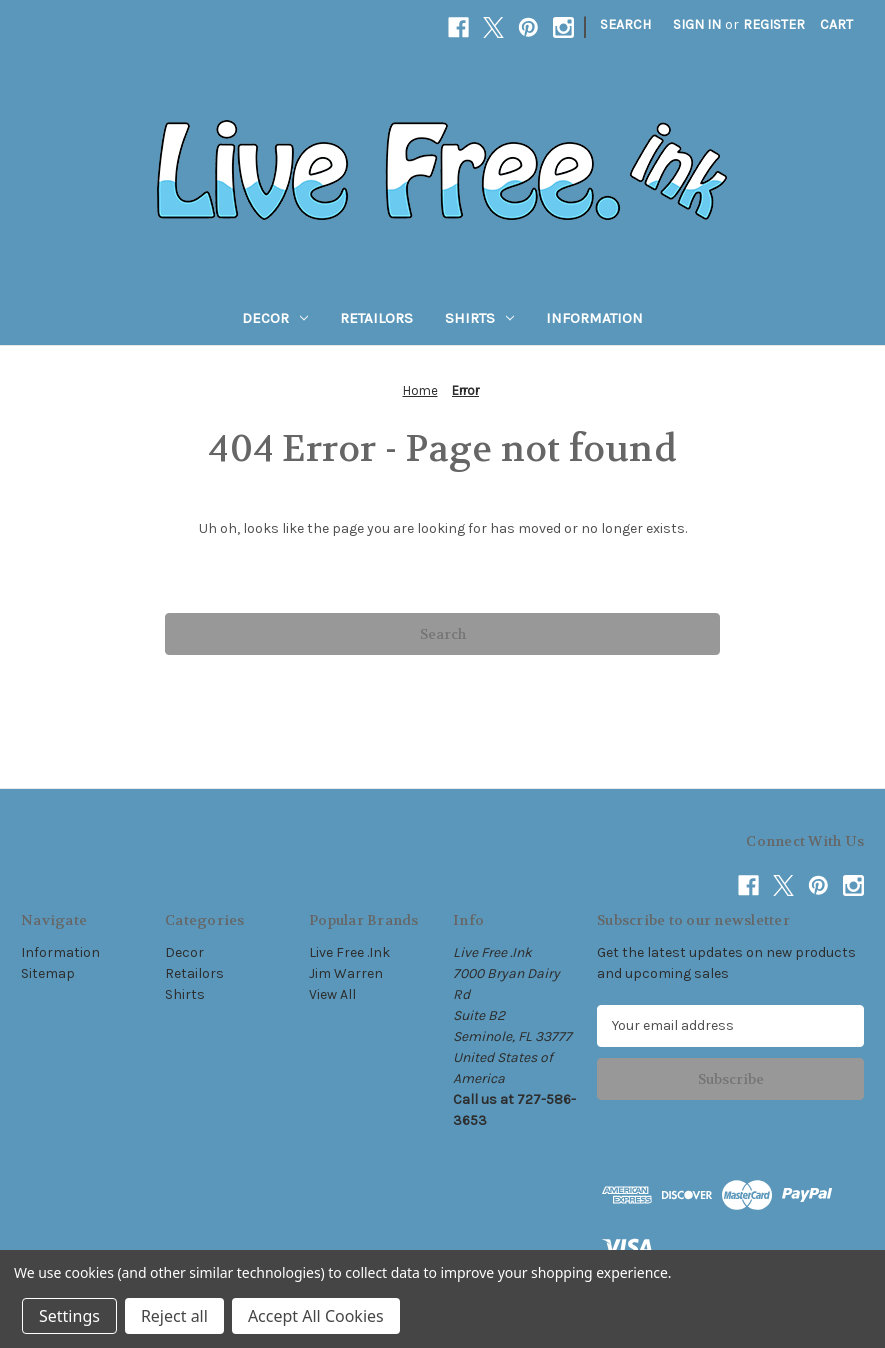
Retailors (376, 318)
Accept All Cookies (316, 1316)
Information (594, 318)
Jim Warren (346, 973)
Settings (69, 1316)
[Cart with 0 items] (836, 24)
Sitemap (48, 973)
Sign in (697, 24)
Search (625, 24)
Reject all (174, 1316)
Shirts (479, 318)
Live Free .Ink (349, 952)
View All (332, 994)
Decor (275, 318)
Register (774, 24)
